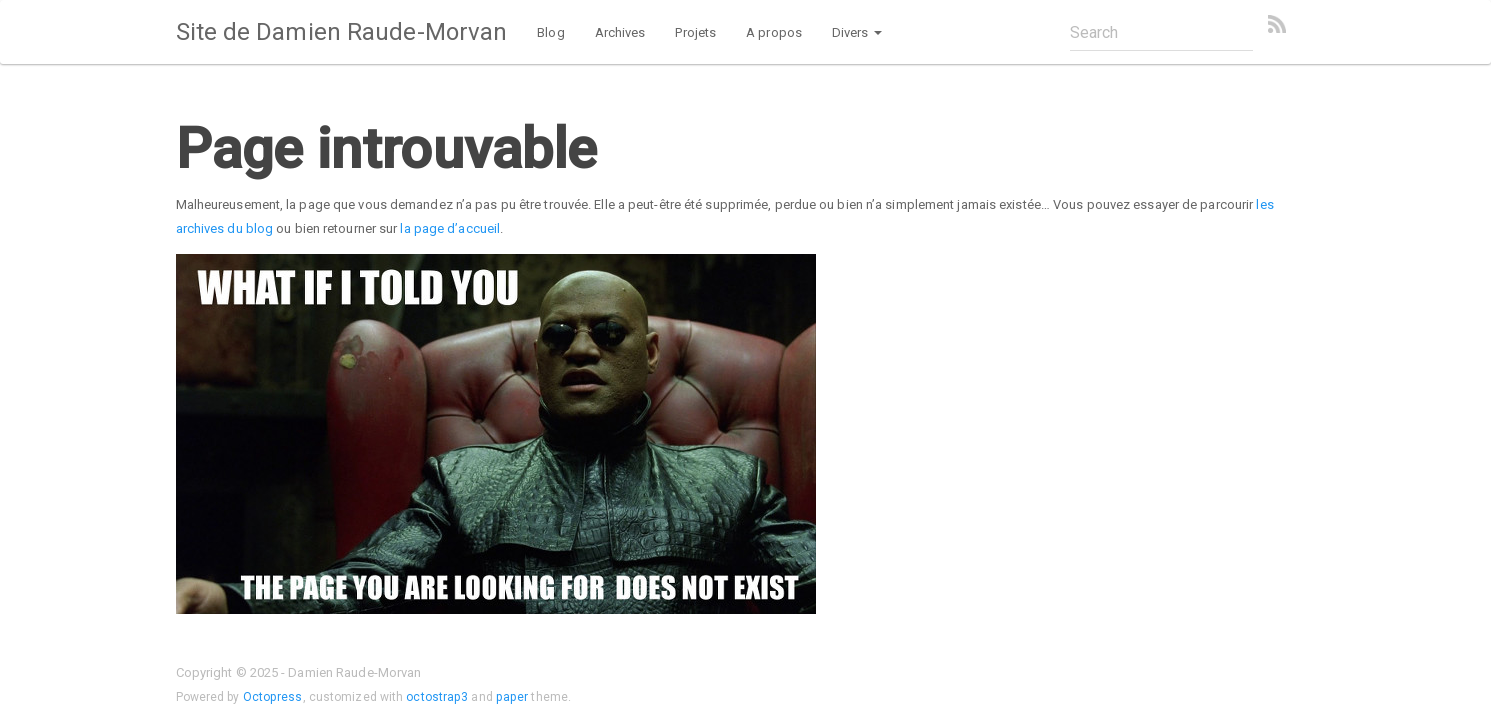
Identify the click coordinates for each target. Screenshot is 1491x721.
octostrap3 (437, 697)
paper (512, 697)
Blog (550, 32)
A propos (774, 32)
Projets (695, 32)
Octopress (273, 697)
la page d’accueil (450, 228)
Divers (857, 32)
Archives (620, 32)
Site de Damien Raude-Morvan (342, 32)
